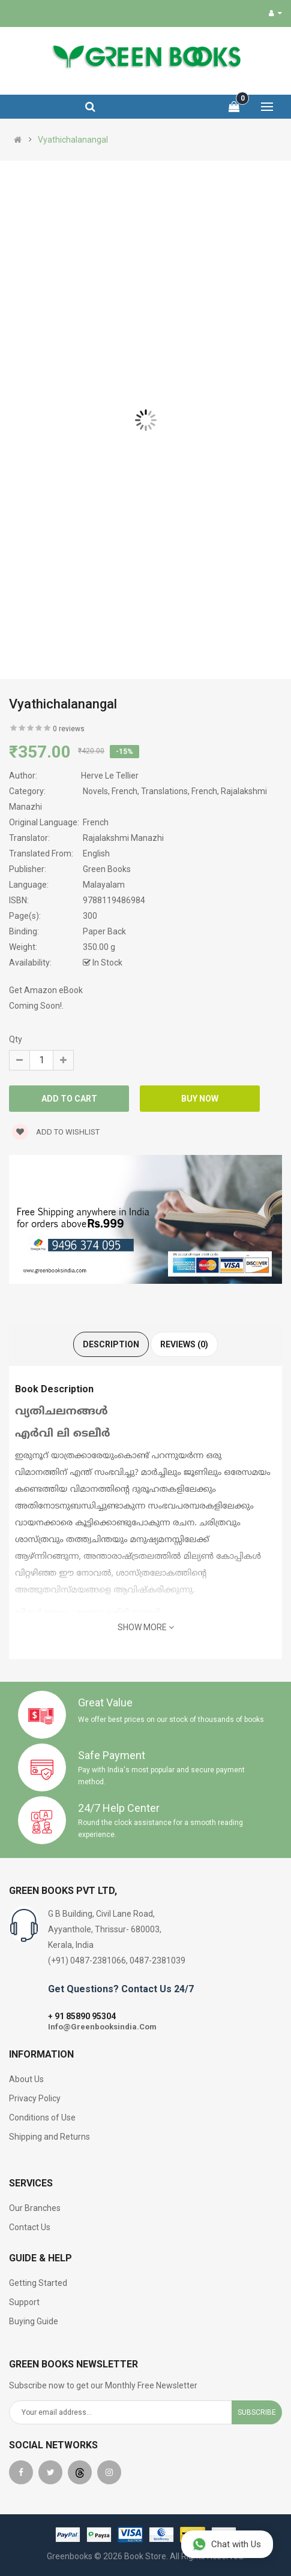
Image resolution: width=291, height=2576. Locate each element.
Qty (15, 1039)
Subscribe (257, 2412)
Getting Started (38, 2283)
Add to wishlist (56, 1131)
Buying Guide (33, 2321)
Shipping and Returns (49, 2136)
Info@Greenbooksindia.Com (102, 2026)
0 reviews (69, 729)
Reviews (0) (184, 1344)
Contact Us (29, 2227)
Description (111, 1344)
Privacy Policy (35, 2098)
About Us (26, 2079)
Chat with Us (226, 2544)
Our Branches (35, 2208)
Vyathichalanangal (73, 139)
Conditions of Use (42, 2117)
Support (24, 2302)
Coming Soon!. (36, 1006)
